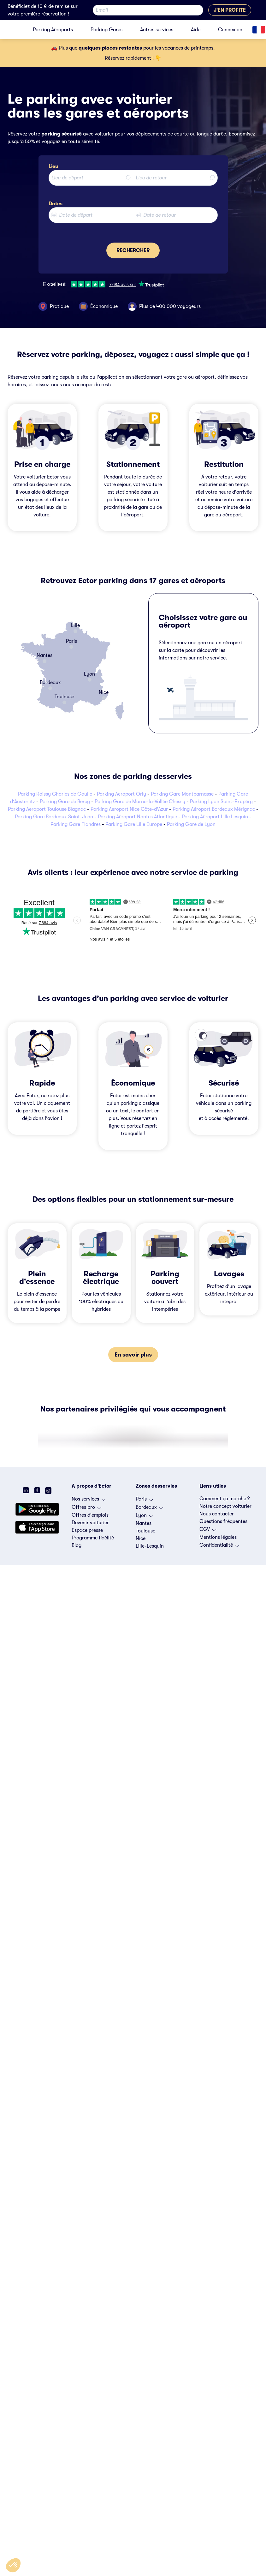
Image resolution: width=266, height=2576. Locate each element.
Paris (144, 1500)
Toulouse (145, 1531)
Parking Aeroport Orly (121, 794)
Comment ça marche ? (224, 1499)
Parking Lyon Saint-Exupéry (221, 801)
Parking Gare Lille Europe (133, 824)
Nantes (143, 1523)
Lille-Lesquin (150, 1546)
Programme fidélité (93, 1538)
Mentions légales (218, 1537)
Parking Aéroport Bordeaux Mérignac (214, 809)
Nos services (88, 1500)
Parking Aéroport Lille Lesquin (215, 817)
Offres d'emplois (90, 1515)
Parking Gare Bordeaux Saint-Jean (54, 817)
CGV (207, 1530)
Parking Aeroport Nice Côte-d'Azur (129, 809)
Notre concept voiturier (225, 1506)
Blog (76, 1545)
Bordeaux (149, 1508)
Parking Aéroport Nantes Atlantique (137, 817)
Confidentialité (219, 1546)
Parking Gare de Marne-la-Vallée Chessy (140, 801)
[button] (13, 2565)
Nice (140, 1538)
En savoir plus (133, 1354)
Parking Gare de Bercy (65, 801)
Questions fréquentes (223, 1521)
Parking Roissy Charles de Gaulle (55, 794)
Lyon (144, 1517)
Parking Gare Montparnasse (182, 794)
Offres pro (86, 1508)
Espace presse (87, 1530)
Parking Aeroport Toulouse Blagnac (47, 809)
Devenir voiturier (90, 1523)
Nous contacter (216, 1514)
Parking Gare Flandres (75, 824)
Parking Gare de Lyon (191, 824)
